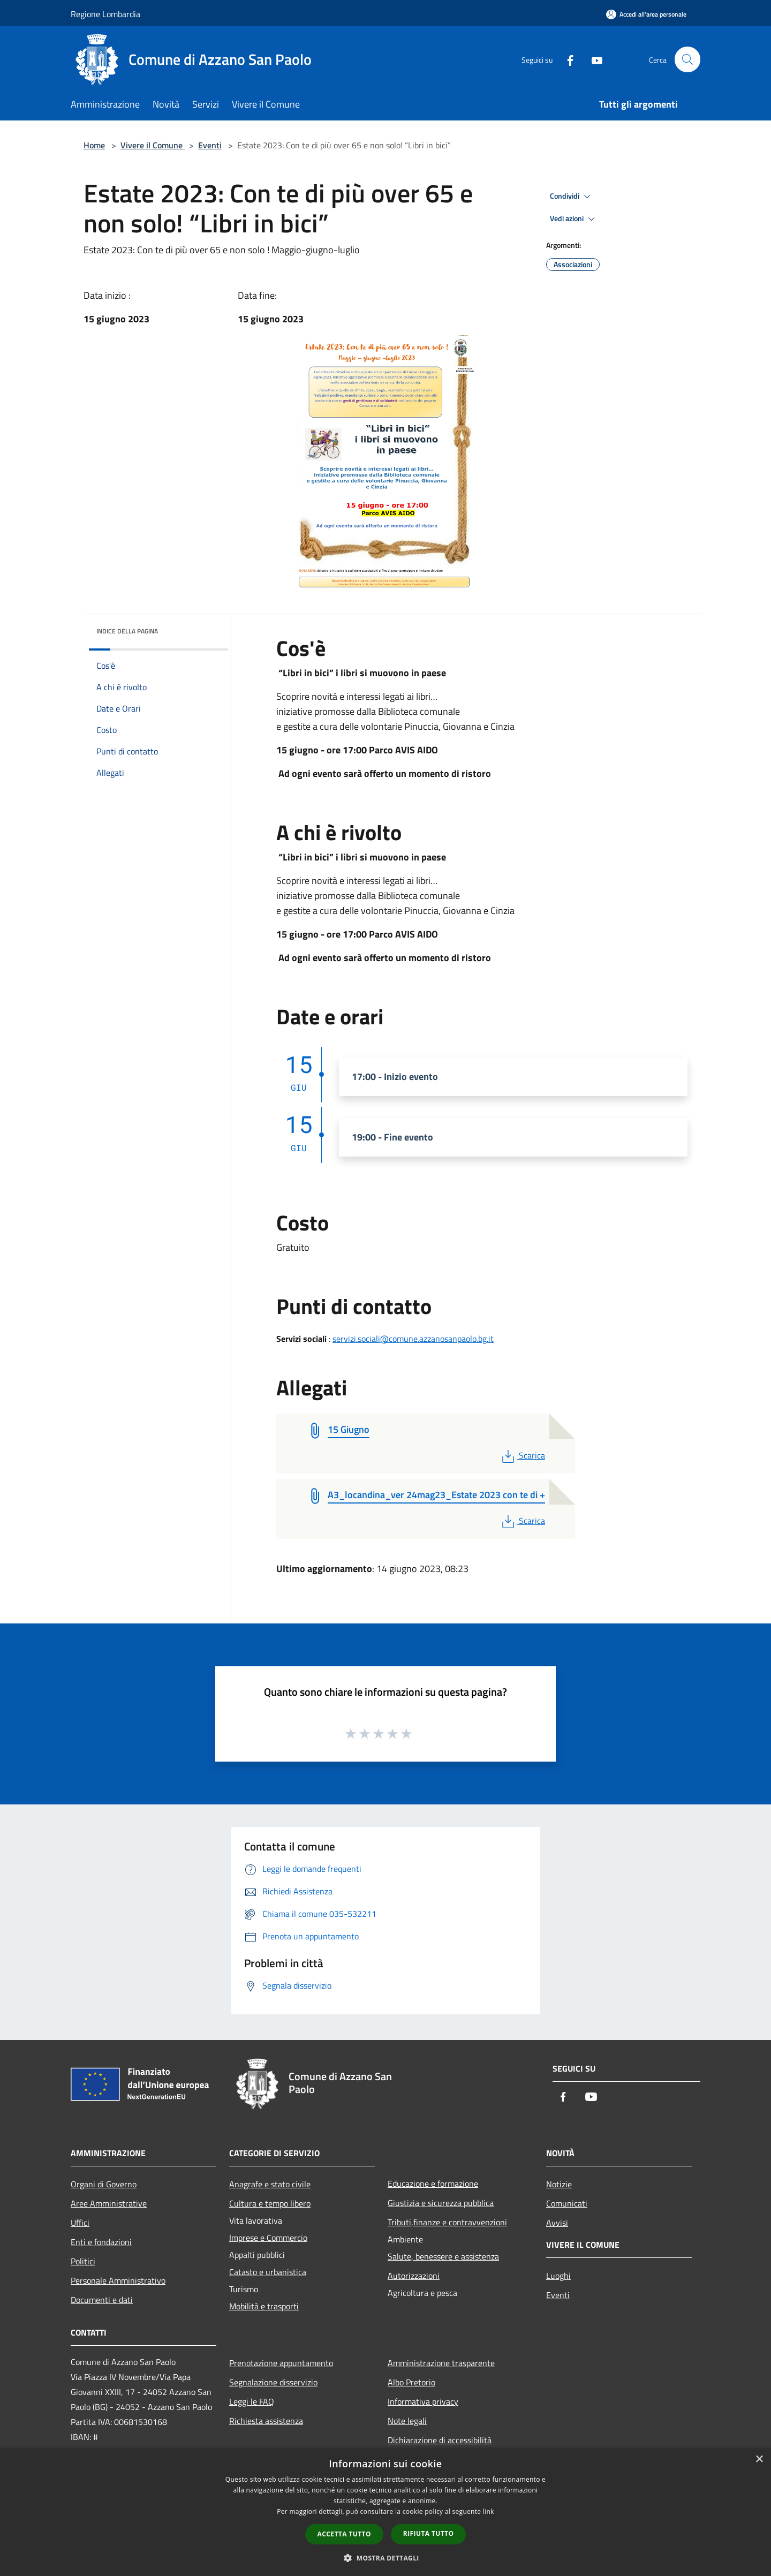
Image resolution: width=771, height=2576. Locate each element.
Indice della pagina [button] (127, 631)
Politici (83, 2261)
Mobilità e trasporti (264, 2306)
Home (94, 145)
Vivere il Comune (152, 145)
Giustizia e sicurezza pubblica (441, 2202)
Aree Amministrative (109, 2203)
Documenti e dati (102, 2299)
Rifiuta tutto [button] (428, 2533)
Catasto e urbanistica (267, 2271)
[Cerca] (687, 59)
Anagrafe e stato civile (270, 2184)
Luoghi (558, 2275)
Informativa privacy (423, 2401)
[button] (385, 2557)
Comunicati (566, 2203)
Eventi (210, 145)
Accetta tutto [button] (344, 2534)
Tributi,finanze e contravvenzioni (447, 2222)
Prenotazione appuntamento (281, 2362)
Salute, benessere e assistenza (443, 2256)
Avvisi (557, 2222)
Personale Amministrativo (118, 2280)
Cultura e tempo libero (270, 2203)
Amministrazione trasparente (441, 2362)
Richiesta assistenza (266, 2420)
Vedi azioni (574, 219)
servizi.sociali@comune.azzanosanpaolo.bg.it (413, 1338)
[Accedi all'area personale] (646, 14)
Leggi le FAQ (251, 2401)
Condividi (572, 196)
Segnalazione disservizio (273, 2382)
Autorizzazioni (414, 2275)
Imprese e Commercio (268, 2237)
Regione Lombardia (105, 13)
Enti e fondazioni (101, 2241)
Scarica (522, 1455)
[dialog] (385, 2512)
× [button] (759, 2460)
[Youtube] (592, 59)
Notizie (559, 2184)
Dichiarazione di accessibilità (440, 2440)
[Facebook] (565, 59)
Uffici (80, 2222)
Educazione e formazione (433, 2183)
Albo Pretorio (411, 2382)
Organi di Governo (104, 2184)
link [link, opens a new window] (488, 2511)
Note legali (407, 2420)
